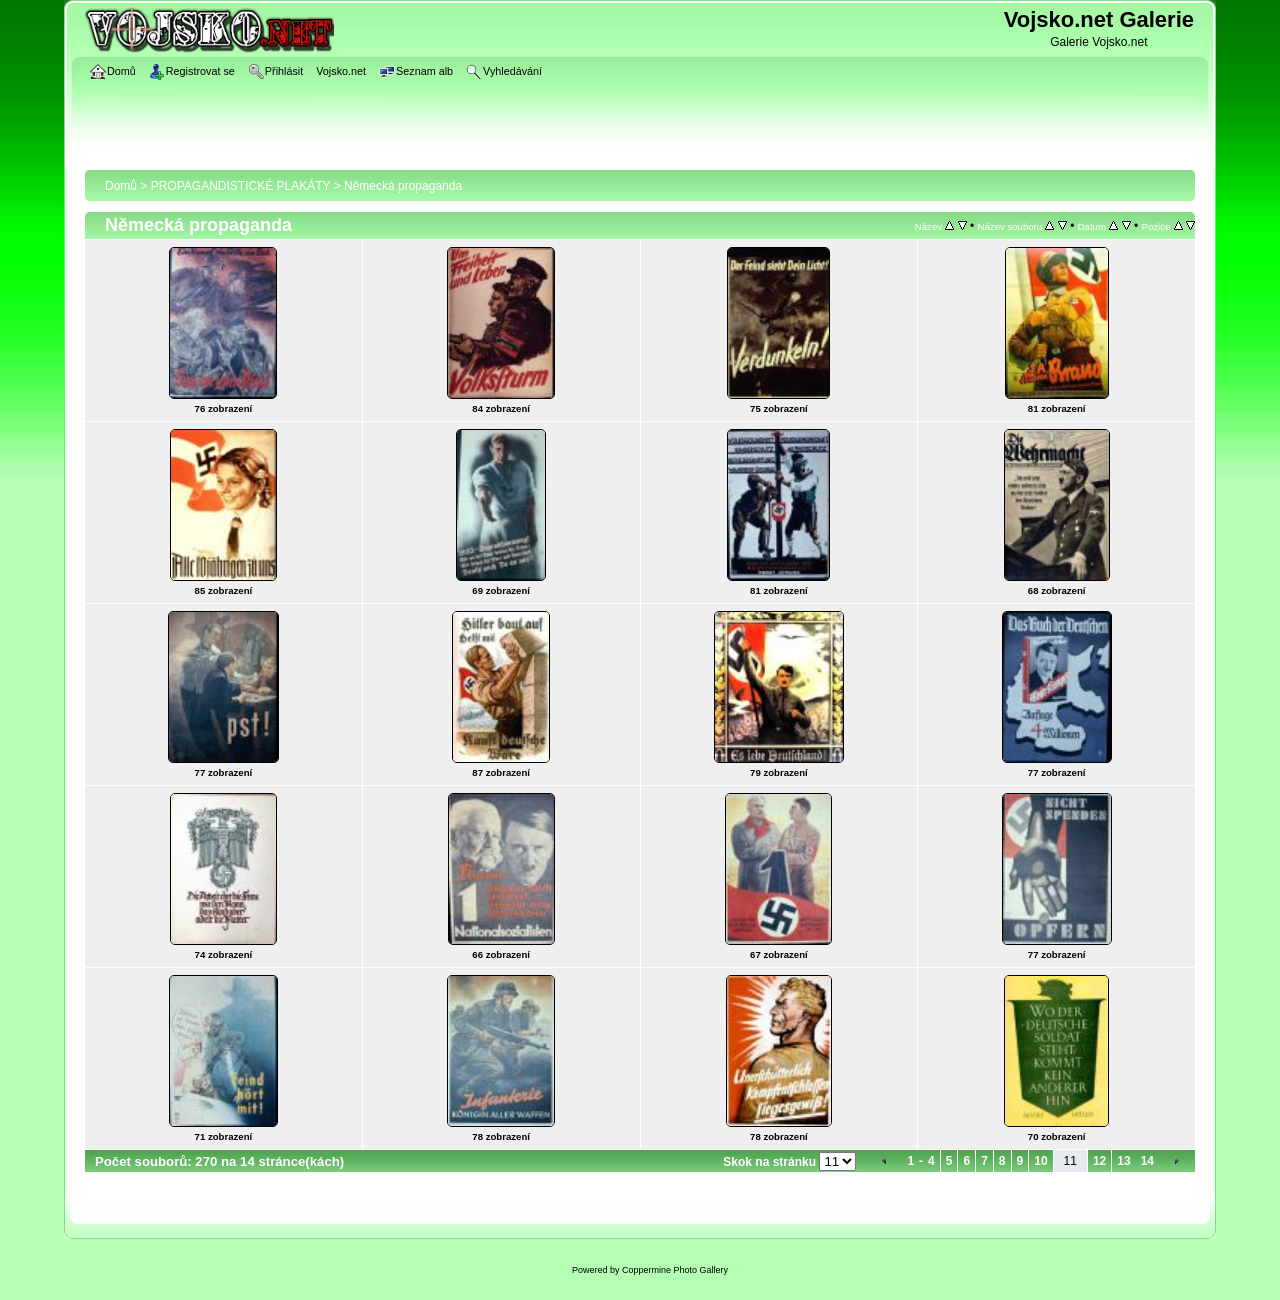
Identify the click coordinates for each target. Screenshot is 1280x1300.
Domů (121, 186)
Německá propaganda (403, 186)
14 (1147, 1161)
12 (1099, 1161)
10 (1040, 1161)
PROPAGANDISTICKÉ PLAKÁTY (241, 186)
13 (1123, 1161)
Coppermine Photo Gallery (675, 1270)
